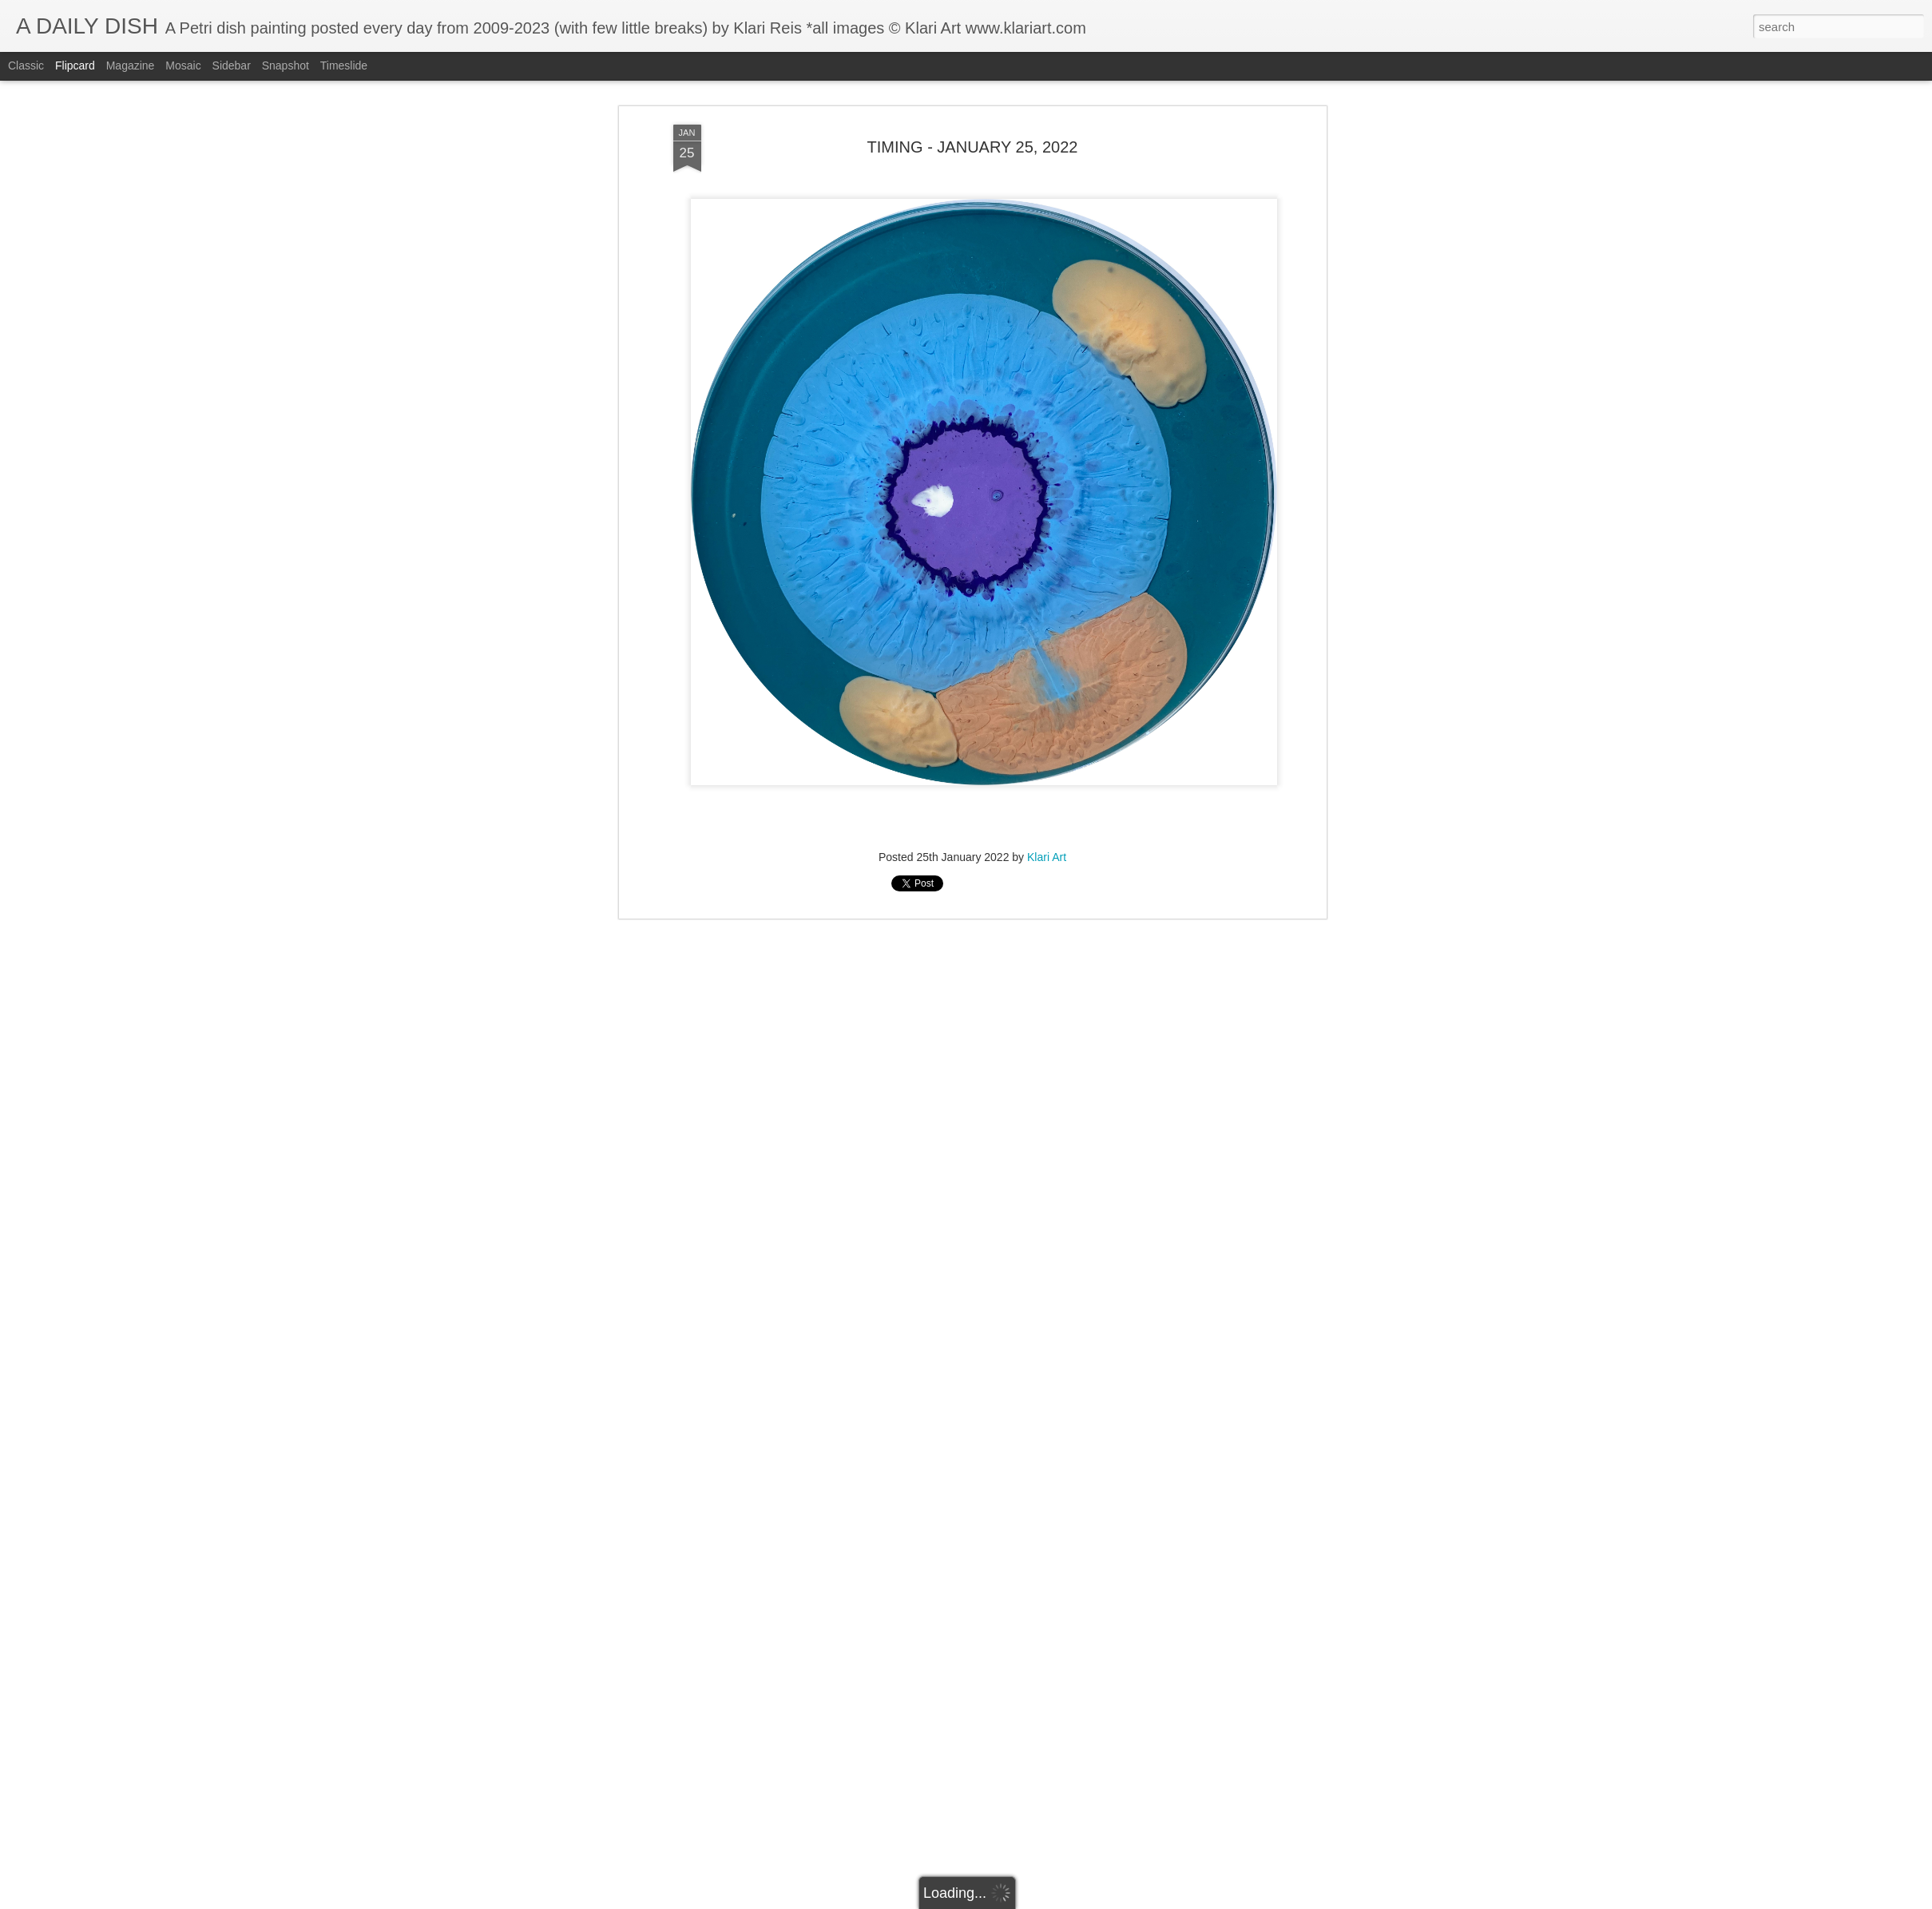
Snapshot (285, 65)
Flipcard (75, 65)
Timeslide (343, 65)
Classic (26, 65)
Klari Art (1046, 856)
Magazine (130, 65)
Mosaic (182, 65)
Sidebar (231, 65)
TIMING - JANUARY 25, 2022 (972, 145)
